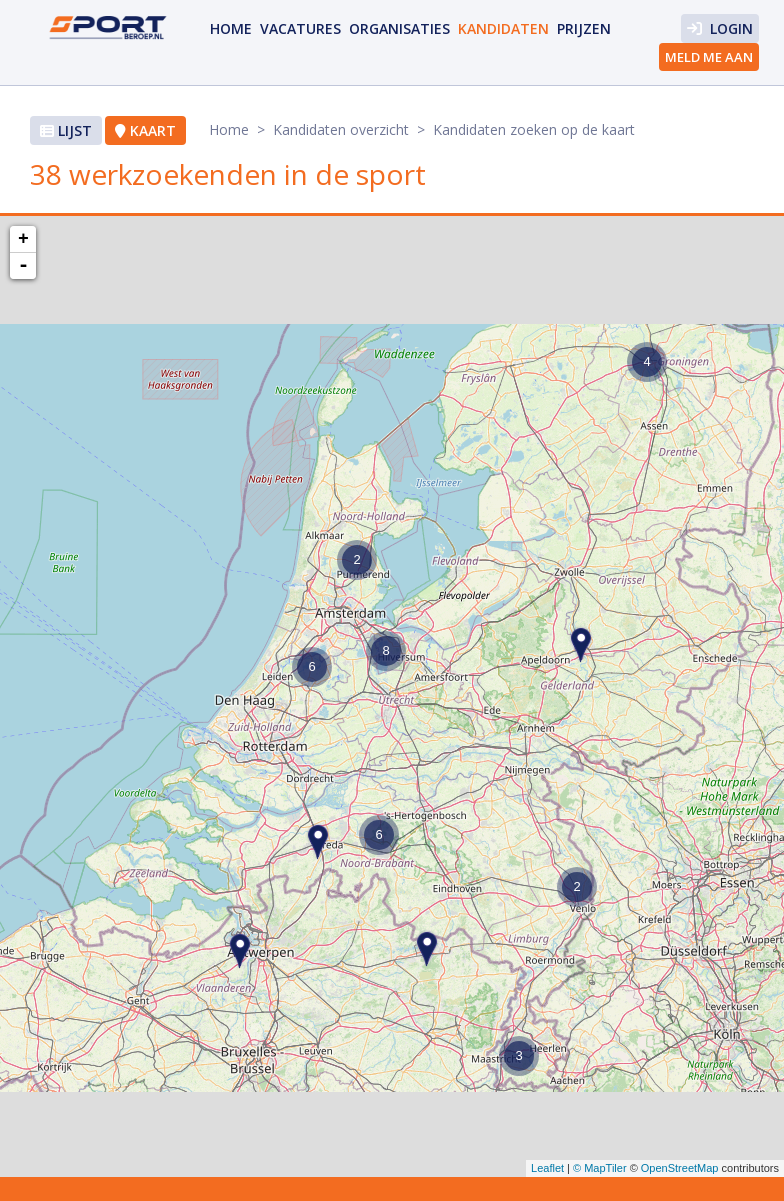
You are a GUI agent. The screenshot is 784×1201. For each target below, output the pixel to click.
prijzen (584, 28)
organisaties (399, 28)
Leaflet (547, 1168)
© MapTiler (600, 1168)
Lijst (66, 130)
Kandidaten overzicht (341, 129)
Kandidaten (503, 28)
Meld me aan (709, 57)
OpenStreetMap (680, 1168)
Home (231, 28)
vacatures (300, 28)
